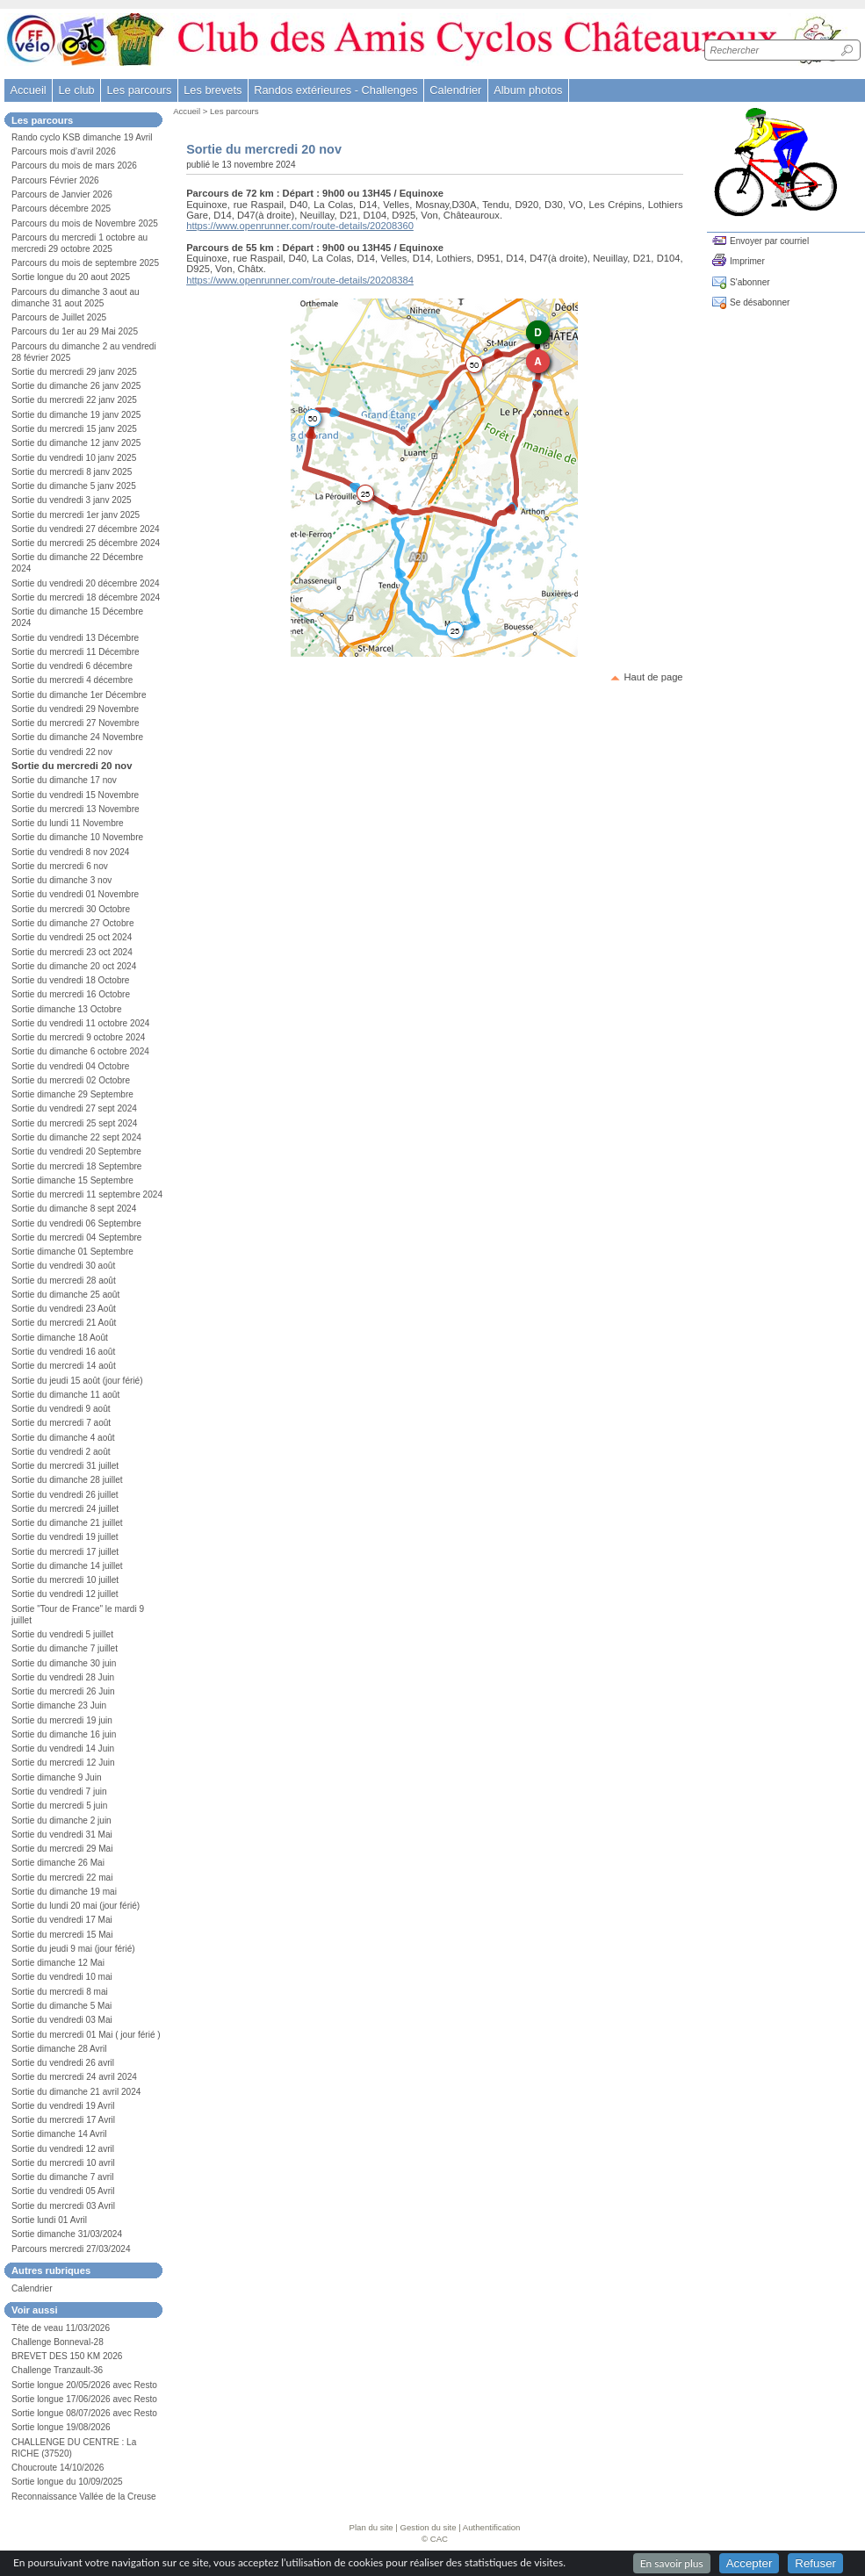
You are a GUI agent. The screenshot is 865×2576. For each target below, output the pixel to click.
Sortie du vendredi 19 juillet (65, 1537)
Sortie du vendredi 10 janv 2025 (73, 458)
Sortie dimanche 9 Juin (56, 1777)
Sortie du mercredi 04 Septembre (76, 1237)
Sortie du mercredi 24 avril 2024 (74, 2077)
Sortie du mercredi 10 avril (63, 2163)
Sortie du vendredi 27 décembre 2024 (85, 529)
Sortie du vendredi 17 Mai (61, 1920)
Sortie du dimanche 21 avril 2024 (76, 2092)
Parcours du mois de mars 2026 (74, 165)
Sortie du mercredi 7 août (61, 1423)
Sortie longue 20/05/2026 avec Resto (84, 2385)
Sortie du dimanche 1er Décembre (79, 695)
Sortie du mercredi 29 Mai (61, 1848)
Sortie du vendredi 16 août (63, 1351)
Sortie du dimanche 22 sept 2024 (76, 1137)
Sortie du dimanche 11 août (65, 1395)
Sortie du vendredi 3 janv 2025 (71, 500)
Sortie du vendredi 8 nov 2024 (70, 852)
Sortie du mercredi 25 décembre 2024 (85, 543)
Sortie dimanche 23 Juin (58, 1705)
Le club (76, 90)
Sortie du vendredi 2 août (61, 1452)
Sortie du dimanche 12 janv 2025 (76, 443)
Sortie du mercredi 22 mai (61, 1877)
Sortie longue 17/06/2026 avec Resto (84, 2399)
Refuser (815, 2563)
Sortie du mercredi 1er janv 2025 (75, 515)
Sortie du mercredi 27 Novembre (75, 723)
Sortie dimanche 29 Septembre (72, 1094)
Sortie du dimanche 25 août (65, 1294)
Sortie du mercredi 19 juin (61, 1720)
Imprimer (747, 261)
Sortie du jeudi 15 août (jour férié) (77, 1380)
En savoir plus (671, 2563)
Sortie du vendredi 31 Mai (61, 1834)
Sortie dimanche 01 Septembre (72, 1251)
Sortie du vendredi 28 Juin (62, 1677)
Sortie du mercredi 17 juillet (65, 1552)
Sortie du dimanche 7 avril (62, 2177)
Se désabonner (759, 302)
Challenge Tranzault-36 (57, 2370)
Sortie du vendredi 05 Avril (62, 2191)
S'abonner (750, 282)
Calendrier (455, 90)
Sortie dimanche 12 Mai (58, 1963)
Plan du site (371, 2527)
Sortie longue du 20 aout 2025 (70, 277)
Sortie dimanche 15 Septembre (72, 1180)
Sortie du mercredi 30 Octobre (70, 909)
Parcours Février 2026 (55, 180)
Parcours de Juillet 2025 (58, 317)
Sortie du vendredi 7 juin (59, 1791)
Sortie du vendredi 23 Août (63, 1308)
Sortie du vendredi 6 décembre (72, 666)
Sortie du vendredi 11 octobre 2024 (80, 1023)
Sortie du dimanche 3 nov (61, 880)
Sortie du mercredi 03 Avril (63, 2206)
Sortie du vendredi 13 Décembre (75, 638)
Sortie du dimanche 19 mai (64, 1891)
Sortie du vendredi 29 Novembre (75, 709)
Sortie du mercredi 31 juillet (65, 1466)
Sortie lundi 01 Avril (49, 2220)
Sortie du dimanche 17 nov (64, 780)
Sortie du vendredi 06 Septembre (76, 1223)
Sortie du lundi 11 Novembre (67, 823)
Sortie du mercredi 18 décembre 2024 (85, 597)
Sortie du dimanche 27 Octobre (72, 923)
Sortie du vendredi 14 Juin (62, 1748)
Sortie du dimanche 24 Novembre (77, 737)
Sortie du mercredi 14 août (63, 1366)
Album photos (528, 90)
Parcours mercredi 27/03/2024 (71, 2249)
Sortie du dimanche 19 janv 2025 (76, 415)
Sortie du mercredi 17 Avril (63, 2120)
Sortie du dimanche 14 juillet (67, 1566)
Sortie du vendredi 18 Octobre (70, 980)
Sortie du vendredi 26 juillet (65, 1495)
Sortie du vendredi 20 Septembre (76, 1151)
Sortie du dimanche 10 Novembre (77, 837)
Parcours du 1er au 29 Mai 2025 (74, 331)
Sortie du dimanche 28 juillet (67, 1480)
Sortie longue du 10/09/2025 (67, 2481)
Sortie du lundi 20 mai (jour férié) (75, 1905)
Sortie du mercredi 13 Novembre (75, 809)
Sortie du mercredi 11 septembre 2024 (86, 1194)
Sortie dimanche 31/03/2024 (66, 2234)
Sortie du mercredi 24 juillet (65, 1509)
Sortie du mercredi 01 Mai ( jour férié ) (86, 2035)
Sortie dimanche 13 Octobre (66, 1009)
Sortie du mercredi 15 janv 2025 (74, 429)
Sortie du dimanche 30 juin (63, 1663)
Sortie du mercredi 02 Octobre (70, 1080)
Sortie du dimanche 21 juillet (67, 1523)
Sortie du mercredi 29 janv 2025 (74, 372)
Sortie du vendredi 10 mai (61, 1977)
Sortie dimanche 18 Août (59, 1337)
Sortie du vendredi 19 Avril (62, 2106)
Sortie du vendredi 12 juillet (65, 1594)
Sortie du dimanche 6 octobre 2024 (80, 1051)
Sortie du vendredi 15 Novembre (75, 795)
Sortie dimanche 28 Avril (59, 2049)
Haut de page (653, 677)
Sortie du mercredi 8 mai (59, 1992)
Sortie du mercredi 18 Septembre (76, 1166)
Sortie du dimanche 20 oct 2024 (73, 966)
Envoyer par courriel (769, 241)
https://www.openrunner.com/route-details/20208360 (300, 225)
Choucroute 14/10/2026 (57, 2467)
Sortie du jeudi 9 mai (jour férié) (73, 1949)
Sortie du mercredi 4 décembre (72, 680)
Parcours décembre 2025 (61, 208)
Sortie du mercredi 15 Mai (61, 1934)
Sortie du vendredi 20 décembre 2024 (85, 583)
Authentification (492, 2527)
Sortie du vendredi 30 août (63, 1265)
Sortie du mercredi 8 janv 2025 (71, 472)
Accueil (28, 90)
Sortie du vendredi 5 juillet (62, 1634)
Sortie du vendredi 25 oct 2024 (71, 937)
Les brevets (212, 90)
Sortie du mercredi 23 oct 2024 (72, 952)
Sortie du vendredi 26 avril (62, 2063)
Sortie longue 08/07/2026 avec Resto (84, 2413)
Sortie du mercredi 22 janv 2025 (74, 400)
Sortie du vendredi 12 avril (62, 2149)
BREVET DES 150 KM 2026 (66, 2356)
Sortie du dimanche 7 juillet (64, 1648)
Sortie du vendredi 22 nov (61, 752)
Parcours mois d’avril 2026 (63, 151)
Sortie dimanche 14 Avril (59, 2134)
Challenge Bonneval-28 (57, 2342)
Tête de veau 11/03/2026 (60, 2328)
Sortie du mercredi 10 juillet (65, 1580)
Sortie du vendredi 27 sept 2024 (74, 1108)
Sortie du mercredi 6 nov (59, 866)
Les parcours (234, 111)
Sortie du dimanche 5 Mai (61, 2006)
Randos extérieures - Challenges (335, 90)
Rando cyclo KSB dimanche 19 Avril (82, 137)
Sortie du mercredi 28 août (63, 1280)
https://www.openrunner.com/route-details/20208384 (300, 280)
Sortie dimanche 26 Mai (58, 1862)
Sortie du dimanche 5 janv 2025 (73, 486)
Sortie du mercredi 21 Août (63, 1323)
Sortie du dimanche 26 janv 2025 (76, 386)
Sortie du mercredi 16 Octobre (70, 994)
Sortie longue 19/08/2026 (61, 2427)
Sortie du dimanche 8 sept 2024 (73, 1208)
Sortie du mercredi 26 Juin (63, 1691)
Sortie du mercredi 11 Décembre (75, 652)
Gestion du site (428, 2527)
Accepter (749, 2563)
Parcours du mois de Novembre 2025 (84, 223)
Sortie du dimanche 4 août (63, 1438)
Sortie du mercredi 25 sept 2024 (74, 1123)
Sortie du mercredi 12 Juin (63, 1762)
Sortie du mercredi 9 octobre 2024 (78, 1037)
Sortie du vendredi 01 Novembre (75, 894)
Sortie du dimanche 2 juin (61, 1820)
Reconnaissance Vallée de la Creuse (83, 2496)
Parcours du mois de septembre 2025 (85, 263)
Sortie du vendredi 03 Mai (61, 2020)
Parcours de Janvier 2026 (61, 194)
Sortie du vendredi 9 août (61, 1409)
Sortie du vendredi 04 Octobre (70, 1066)
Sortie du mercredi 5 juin (59, 1805)
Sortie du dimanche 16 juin (63, 1734)
